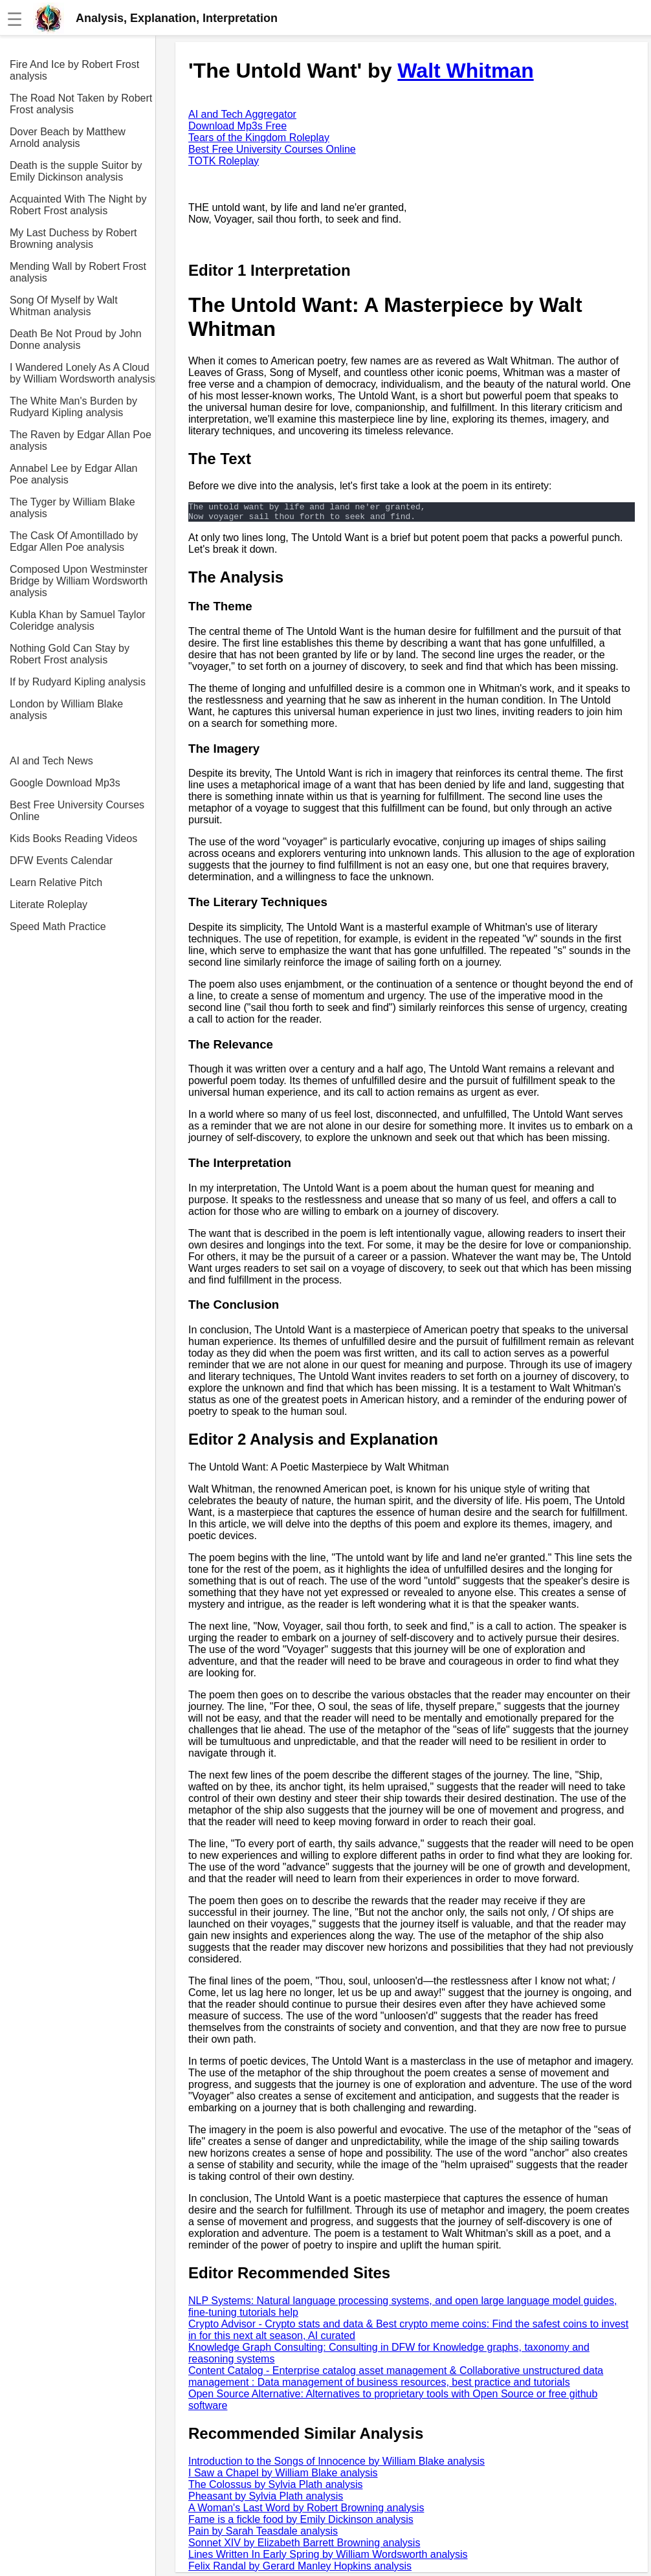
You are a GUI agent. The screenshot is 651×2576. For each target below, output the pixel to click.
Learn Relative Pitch (56, 882)
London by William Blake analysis (66, 709)
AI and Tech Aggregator (242, 114)
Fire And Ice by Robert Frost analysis (74, 70)
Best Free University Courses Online (77, 810)
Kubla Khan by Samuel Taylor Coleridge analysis (78, 620)
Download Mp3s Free (237, 125)
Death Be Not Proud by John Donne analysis (76, 339)
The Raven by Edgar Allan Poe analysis (80, 440)
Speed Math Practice (58, 926)
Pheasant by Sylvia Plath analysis (265, 2499)
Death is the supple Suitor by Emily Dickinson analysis (76, 171)
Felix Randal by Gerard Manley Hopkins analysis (300, 2569)
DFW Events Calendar (61, 860)
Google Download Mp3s (65, 782)
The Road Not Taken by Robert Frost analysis (81, 104)
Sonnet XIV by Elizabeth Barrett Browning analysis (304, 2546)
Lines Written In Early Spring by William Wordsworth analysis (328, 2558)
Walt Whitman (465, 70)
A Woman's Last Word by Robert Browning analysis (306, 2511)
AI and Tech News (51, 760)
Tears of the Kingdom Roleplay (258, 137)
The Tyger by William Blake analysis (72, 507)
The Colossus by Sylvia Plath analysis (275, 2488)
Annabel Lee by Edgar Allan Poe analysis (73, 474)
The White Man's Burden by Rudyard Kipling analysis (73, 406)
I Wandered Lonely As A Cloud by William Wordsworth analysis (82, 373)
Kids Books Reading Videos (73, 838)
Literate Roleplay (48, 904)
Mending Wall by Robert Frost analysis (78, 272)
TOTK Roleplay (223, 160)
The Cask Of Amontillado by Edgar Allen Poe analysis (74, 541)
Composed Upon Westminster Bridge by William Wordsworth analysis (79, 581)
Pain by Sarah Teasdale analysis (263, 2534)
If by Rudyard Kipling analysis (78, 681)
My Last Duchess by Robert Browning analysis (73, 238)
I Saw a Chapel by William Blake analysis (283, 2476)
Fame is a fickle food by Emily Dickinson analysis (301, 2523)
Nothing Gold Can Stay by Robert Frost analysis (69, 654)
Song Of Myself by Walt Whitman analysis (64, 305)
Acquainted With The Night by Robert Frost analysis (78, 205)
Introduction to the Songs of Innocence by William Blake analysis (336, 2465)
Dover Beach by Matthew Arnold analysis (68, 137)
